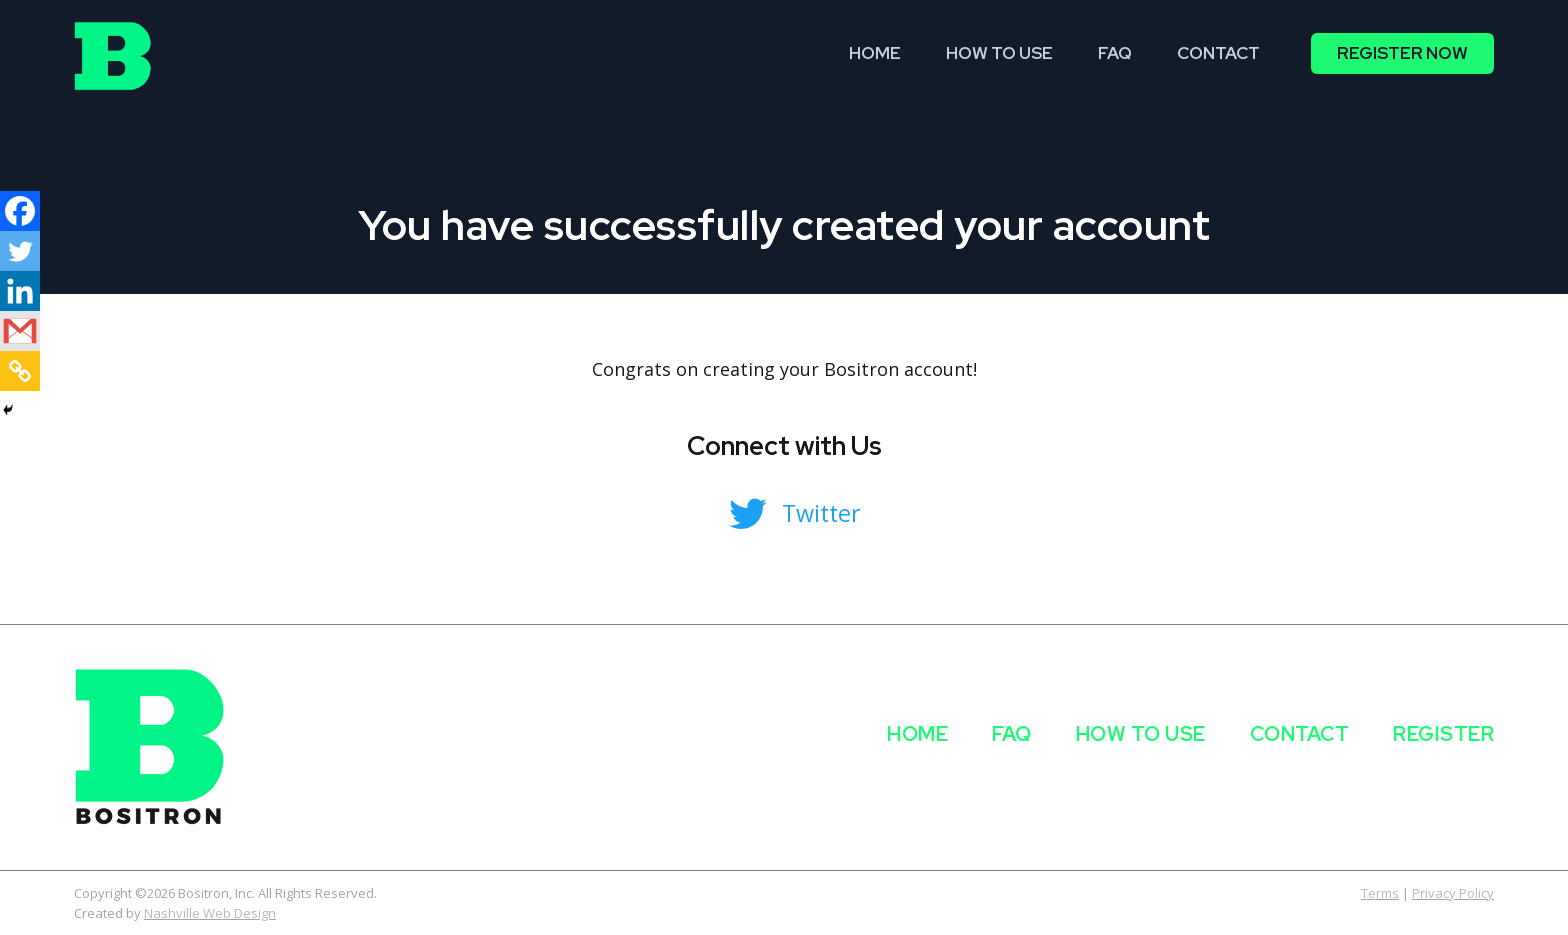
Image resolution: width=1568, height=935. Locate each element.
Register (1443, 734)
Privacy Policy (1453, 893)
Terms (1380, 893)
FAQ (1012, 734)
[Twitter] (20, 251)
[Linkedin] (20, 291)
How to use (1141, 734)
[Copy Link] (20, 371)
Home (917, 734)
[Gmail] (20, 331)
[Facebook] (20, 211)
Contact (1300, 734)
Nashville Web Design (210, 913)
